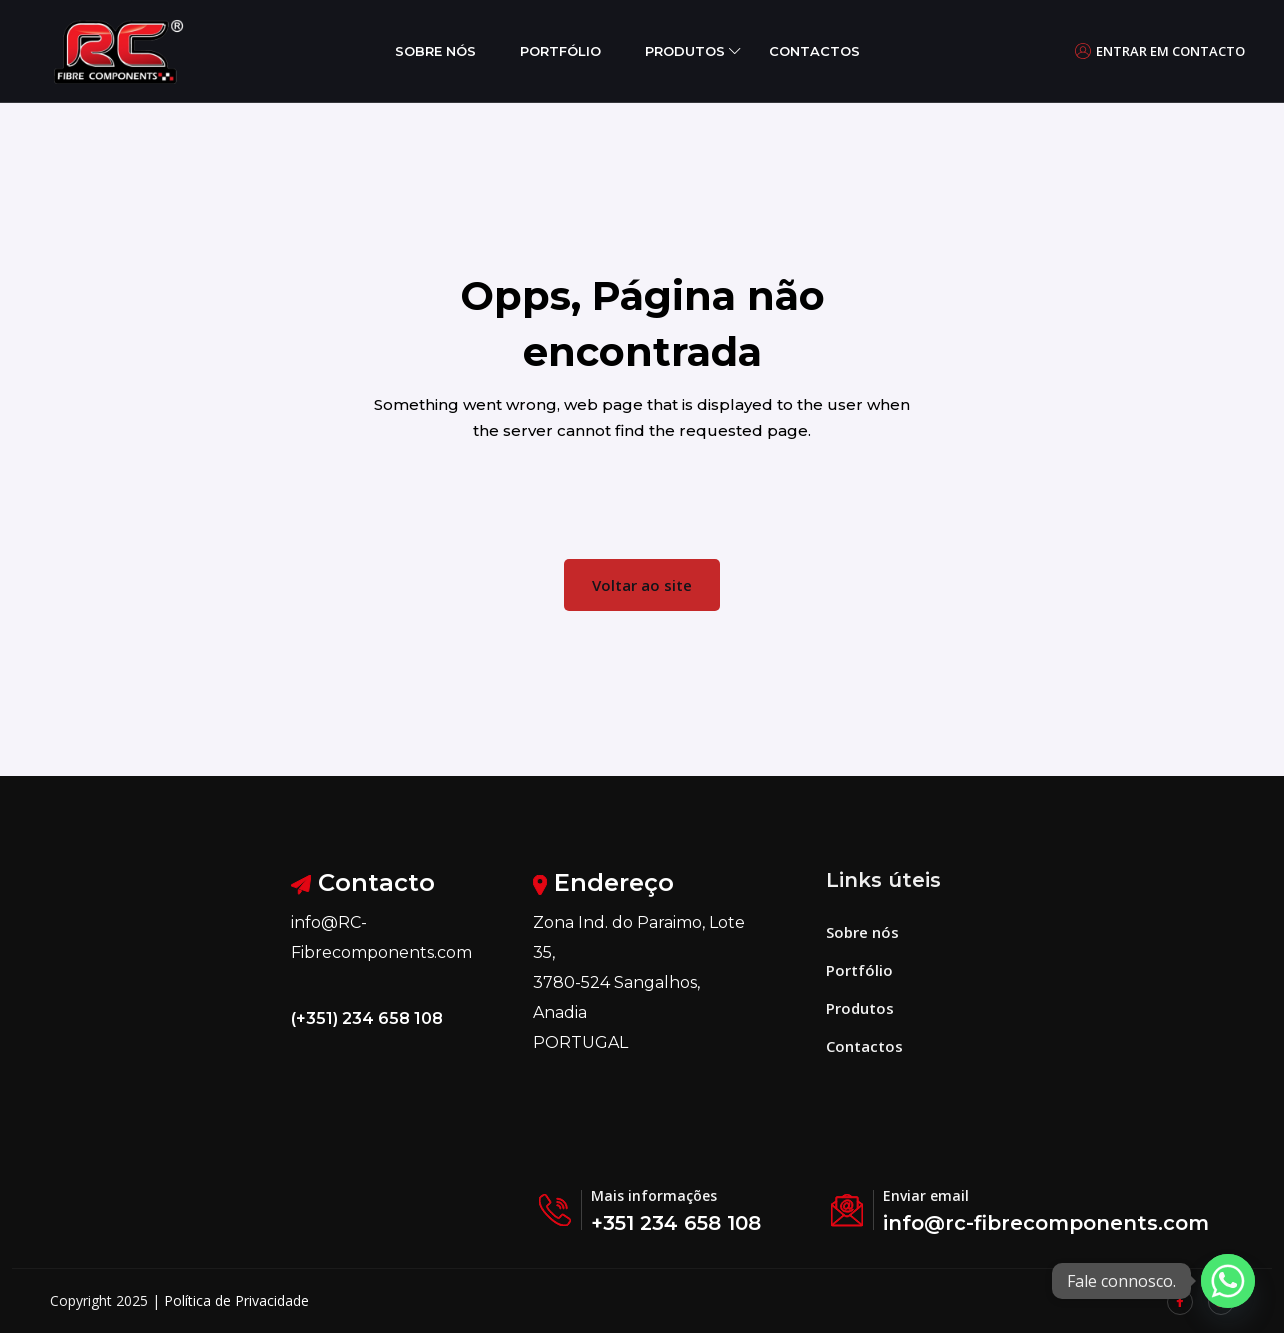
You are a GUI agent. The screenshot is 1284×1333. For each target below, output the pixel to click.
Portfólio (560, 51)
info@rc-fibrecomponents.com (1046, 1223)
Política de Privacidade (236, 1300)
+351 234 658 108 (676, 1223)
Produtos (685, 51)
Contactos (814, 51)
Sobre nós (435, 51)
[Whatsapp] (1228, 1281)
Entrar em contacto (1160, 51)
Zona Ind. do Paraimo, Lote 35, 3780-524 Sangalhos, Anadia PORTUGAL (639, 982)
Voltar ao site (642, 585)
